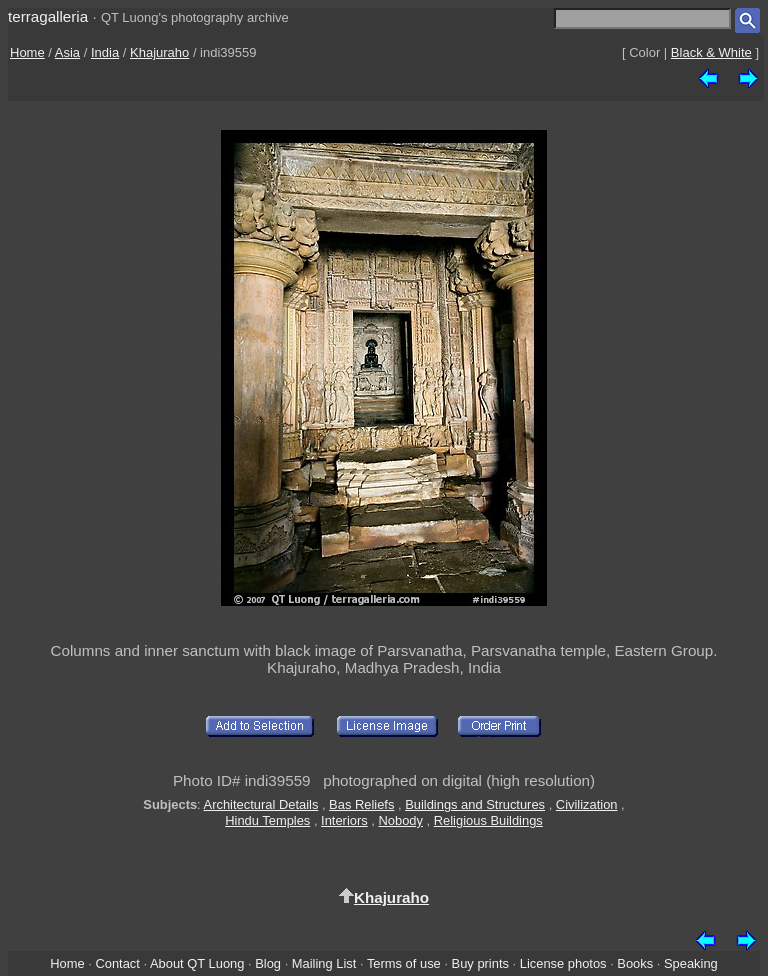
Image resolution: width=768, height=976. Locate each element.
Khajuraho (159, 52)
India (105, 52)
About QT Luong (197, 963)
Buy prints (480, 963)
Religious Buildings (488, 820)
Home (27, 52)
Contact (117, 963)
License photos (563, 963)
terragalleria (48, 16)
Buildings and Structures (475, 804)
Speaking (691, 963)
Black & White (711, 52)
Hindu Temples (267, 820)
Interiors (344, 820)
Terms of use (404, 963)
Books (635, 963)
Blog (268, 963)
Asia (67, 52)
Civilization (587, 804)
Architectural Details (261, 804)
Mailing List (324, 963)
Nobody (400, 820)
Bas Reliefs (361, 804)
